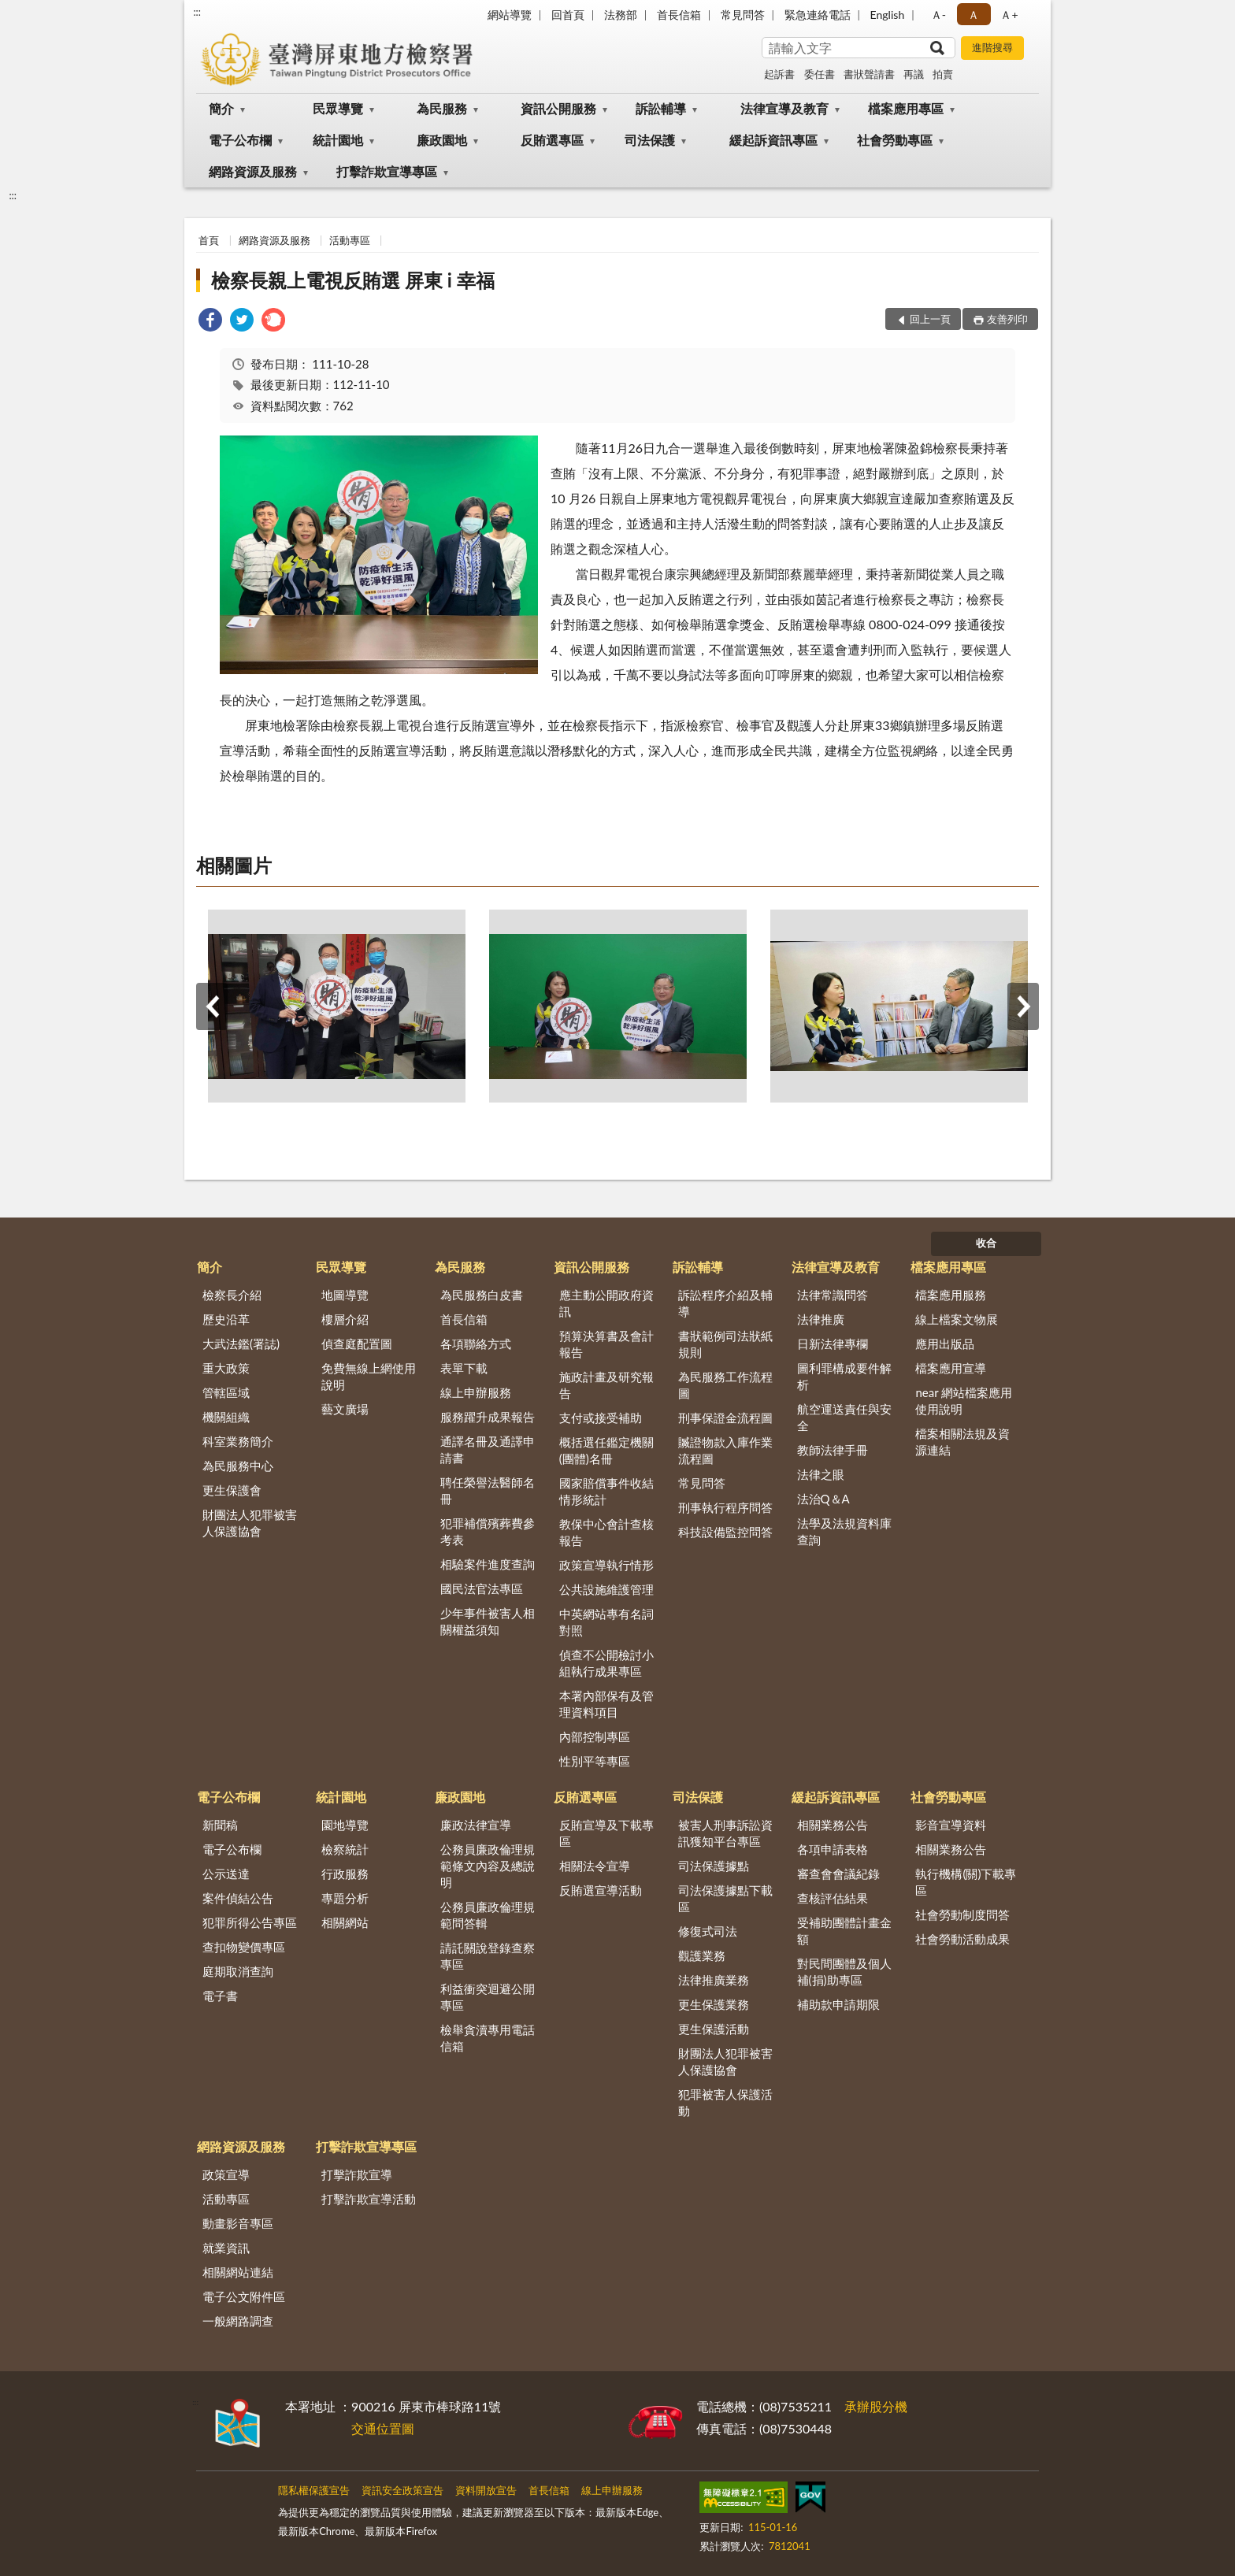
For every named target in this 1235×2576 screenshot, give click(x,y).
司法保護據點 (713, 1866)
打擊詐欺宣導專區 (386, 171)
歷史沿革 (226, 1319)
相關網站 (345, 1922)
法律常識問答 (832, 1295)
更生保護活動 (713, 2029)
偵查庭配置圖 (356, 1343)
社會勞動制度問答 (962, 1914)
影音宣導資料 (950, 1825)
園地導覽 (345, 1825)
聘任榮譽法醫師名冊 (487, 1490)
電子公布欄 (240, 139)
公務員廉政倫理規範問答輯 (487, 1915)
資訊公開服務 (558, 108)
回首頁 (567, 14)
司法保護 (650, 139)
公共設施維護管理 (606, 1589)
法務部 (620, 14)
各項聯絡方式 (475, 1343)
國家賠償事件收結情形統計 (606, 1491)
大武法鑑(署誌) (241, 1343)
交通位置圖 (382, 2428)
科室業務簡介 (237, 1441)
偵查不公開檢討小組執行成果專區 (606, 1663)
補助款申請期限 (838, 2004)
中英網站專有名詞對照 (606, 1622)
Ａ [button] (973, 14)
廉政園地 (442, 139)
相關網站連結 (237, 2272)
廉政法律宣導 (475, 1825)
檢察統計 (345, 1849)
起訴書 (779, 74)
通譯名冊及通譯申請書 (487, 1449)
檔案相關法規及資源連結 (962, 1441)
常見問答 (743, 14)
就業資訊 (226, 2248)
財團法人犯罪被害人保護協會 (249, 1522)
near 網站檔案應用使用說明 (963, 1400)
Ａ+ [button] (1009, 14)
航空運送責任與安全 (844, 1417)
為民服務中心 (237, 1465)
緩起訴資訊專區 (773, 139)
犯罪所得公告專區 (249, 1922)
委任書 (819, 74)
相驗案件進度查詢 (487, 1564)
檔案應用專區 (906, 108)
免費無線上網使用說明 (368, 1376)
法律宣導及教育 (784, 108)
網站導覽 (510, 14)
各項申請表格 (832, 1849)
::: (197, 12)
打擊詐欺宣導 (356, 2174)
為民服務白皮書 (481, 1295)
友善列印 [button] (1007, 319)
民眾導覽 (338, 108)
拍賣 (943, 74)
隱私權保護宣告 (314, 2490)
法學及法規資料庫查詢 (844, 1531)
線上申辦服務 (475, 1392)
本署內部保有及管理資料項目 (606, 1703)
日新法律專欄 (832, 1343)
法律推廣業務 (713, 1980)
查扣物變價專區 (243, 1947)
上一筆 (212, 1006)
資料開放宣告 (486, 2490)
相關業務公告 (832, 1825)
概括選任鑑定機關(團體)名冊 (606, 1450)
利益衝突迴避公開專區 (487, 1996)
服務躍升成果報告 (487, 1417)
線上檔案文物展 (956, 1319)
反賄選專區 (552, 139)
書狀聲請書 (869, 74)
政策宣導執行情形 (606, 1565)
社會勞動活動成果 (962, 1939)
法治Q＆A (823, 1499)
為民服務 (442, 108)
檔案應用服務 (950, 1295)
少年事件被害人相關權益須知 (487, 1621)
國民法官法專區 (481, 1588)
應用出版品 (944, 1343)
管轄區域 (226, 1392)
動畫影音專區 (237, 2223)
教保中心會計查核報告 (606, 1532)
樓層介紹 (345, 1319)
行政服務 (345, 1873)
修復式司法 (707, 1931)
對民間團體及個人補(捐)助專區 (844, 1971)
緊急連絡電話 (817, 14)
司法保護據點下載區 (725, 1898)
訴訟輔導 (661, 108)
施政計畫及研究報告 (606, 1385)
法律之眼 (820, 1474)
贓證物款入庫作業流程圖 (725, 1450)
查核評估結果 (832, 1898)
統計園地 (338, 139)
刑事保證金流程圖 (725, 1417)
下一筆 (1023, 1006)
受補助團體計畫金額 (844, 1930)
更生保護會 (231, 1490)
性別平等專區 (594, 1761)
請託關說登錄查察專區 (487, 1955)
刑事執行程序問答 (725, 1507)
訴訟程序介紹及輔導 (725, 1303)
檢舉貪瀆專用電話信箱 (487, 2037)
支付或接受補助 (600, 1417)
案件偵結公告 (237, 1898)
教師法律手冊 (832, 1450)
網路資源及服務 (253, 171)
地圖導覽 (345, 1295)
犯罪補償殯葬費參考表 (487, 1531)
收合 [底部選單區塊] (986, 1242)
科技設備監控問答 (725, 1532)
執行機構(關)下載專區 (965, 1881)
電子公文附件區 (243, 2296)
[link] (210, 321)
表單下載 (464, 1368)
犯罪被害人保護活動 (725, 2102)
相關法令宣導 (594, 1866)
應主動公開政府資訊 (606, 1303)
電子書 (220, 1996)
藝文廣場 (345, 1409)
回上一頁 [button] (930, 319)
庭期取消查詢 (237, 1971)
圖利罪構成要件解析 (844, 1376)
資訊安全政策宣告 (402, 2490)
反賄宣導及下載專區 (606, 1833)
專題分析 (345, 1898)
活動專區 (349, 240)
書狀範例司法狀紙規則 (725, 1344)
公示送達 (226, 1873)
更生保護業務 (713, 2004)
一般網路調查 (237, 2321)
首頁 (208, 240)
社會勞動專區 (895, 139)
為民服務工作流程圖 (725, 1385)
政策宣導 (226, 2174)
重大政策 (226, 1368)
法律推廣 (820, 1319)
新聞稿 (220, 1825)
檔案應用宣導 (950, 1368)
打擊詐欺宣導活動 (368, 2199)
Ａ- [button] (938, 14)
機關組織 (226, 1417)
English (887, 14)
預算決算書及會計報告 (606, 1344)
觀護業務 (701, 1955)
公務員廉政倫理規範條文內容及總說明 (487, 1865)
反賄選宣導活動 (600, 1890)
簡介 (221, 108)
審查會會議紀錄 (838, 1873)
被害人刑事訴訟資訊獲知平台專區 (725, 1833)
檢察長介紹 (231, 1295)
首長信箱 (679, 14)
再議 (913, 74)
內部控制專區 (594, 1736)
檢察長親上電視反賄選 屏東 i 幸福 (353, 280)
